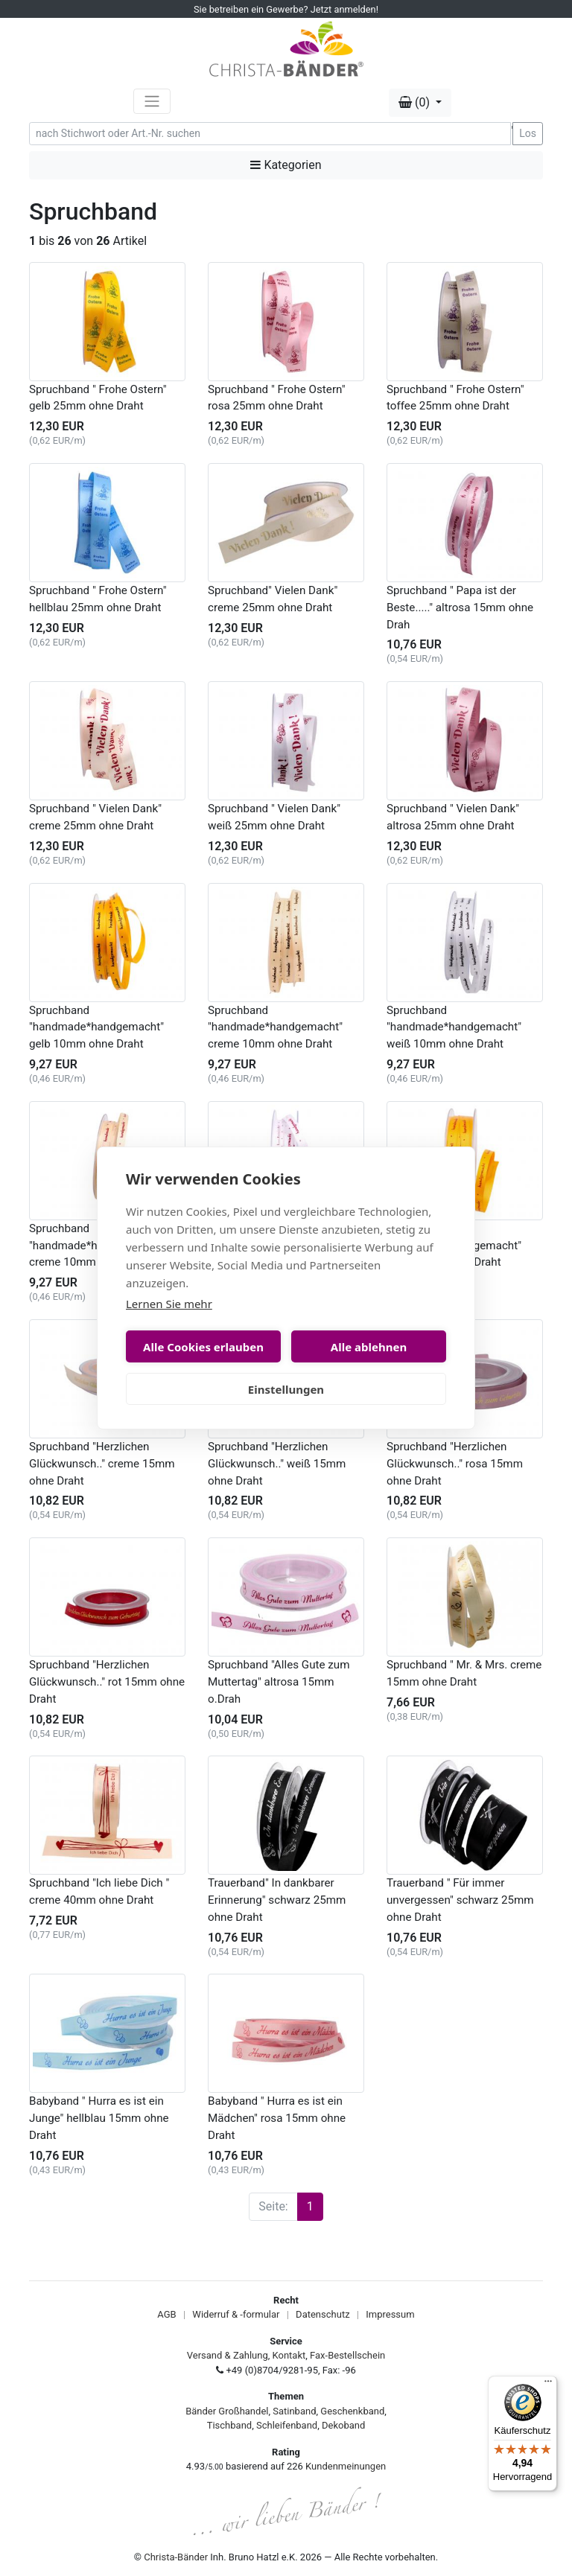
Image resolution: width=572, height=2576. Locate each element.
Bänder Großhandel (226, 2411)
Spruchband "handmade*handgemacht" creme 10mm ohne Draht (275, 1027)
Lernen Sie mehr (169, 1303)
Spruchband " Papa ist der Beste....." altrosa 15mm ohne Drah (460, 607)
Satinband (294, 2411)
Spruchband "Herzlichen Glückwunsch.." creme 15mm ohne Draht (102, 1464)
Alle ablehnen (369, 1346)
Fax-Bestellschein (347, 2355)
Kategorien (285, 165)
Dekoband (343, 2425)
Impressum (390, 2314)
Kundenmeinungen (345, 2466)
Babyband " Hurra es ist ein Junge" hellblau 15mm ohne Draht (99, 2118)
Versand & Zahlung (227, 2355)
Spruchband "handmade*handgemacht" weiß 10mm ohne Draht (454, 1027)
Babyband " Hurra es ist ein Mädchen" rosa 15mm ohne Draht (277, 2118)
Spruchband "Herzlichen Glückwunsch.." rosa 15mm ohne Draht (455, 1464)
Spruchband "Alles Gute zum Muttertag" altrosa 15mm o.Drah (279, 1682)
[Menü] (548, 2385)
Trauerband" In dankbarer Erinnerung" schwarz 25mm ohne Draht (277, 1900)
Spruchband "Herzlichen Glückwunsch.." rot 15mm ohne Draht (107, 1682)
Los (527, 133)
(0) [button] (415, 102)
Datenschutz (322, 2314)
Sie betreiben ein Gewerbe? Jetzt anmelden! (286, 9)
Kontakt (289, 2355)
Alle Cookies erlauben (203, 1346)
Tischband (229, 2425)
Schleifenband (286, 2425)
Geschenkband (352, 2411)
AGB (166, 2314)
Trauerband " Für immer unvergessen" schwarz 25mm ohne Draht (460, 1900)
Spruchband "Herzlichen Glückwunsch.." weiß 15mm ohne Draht (277, 1464)
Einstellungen (286, 1389)
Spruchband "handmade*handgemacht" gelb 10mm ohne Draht (96, 1027)
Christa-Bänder (176, 2557)
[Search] (270, 133)
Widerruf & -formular (235, 2314)
